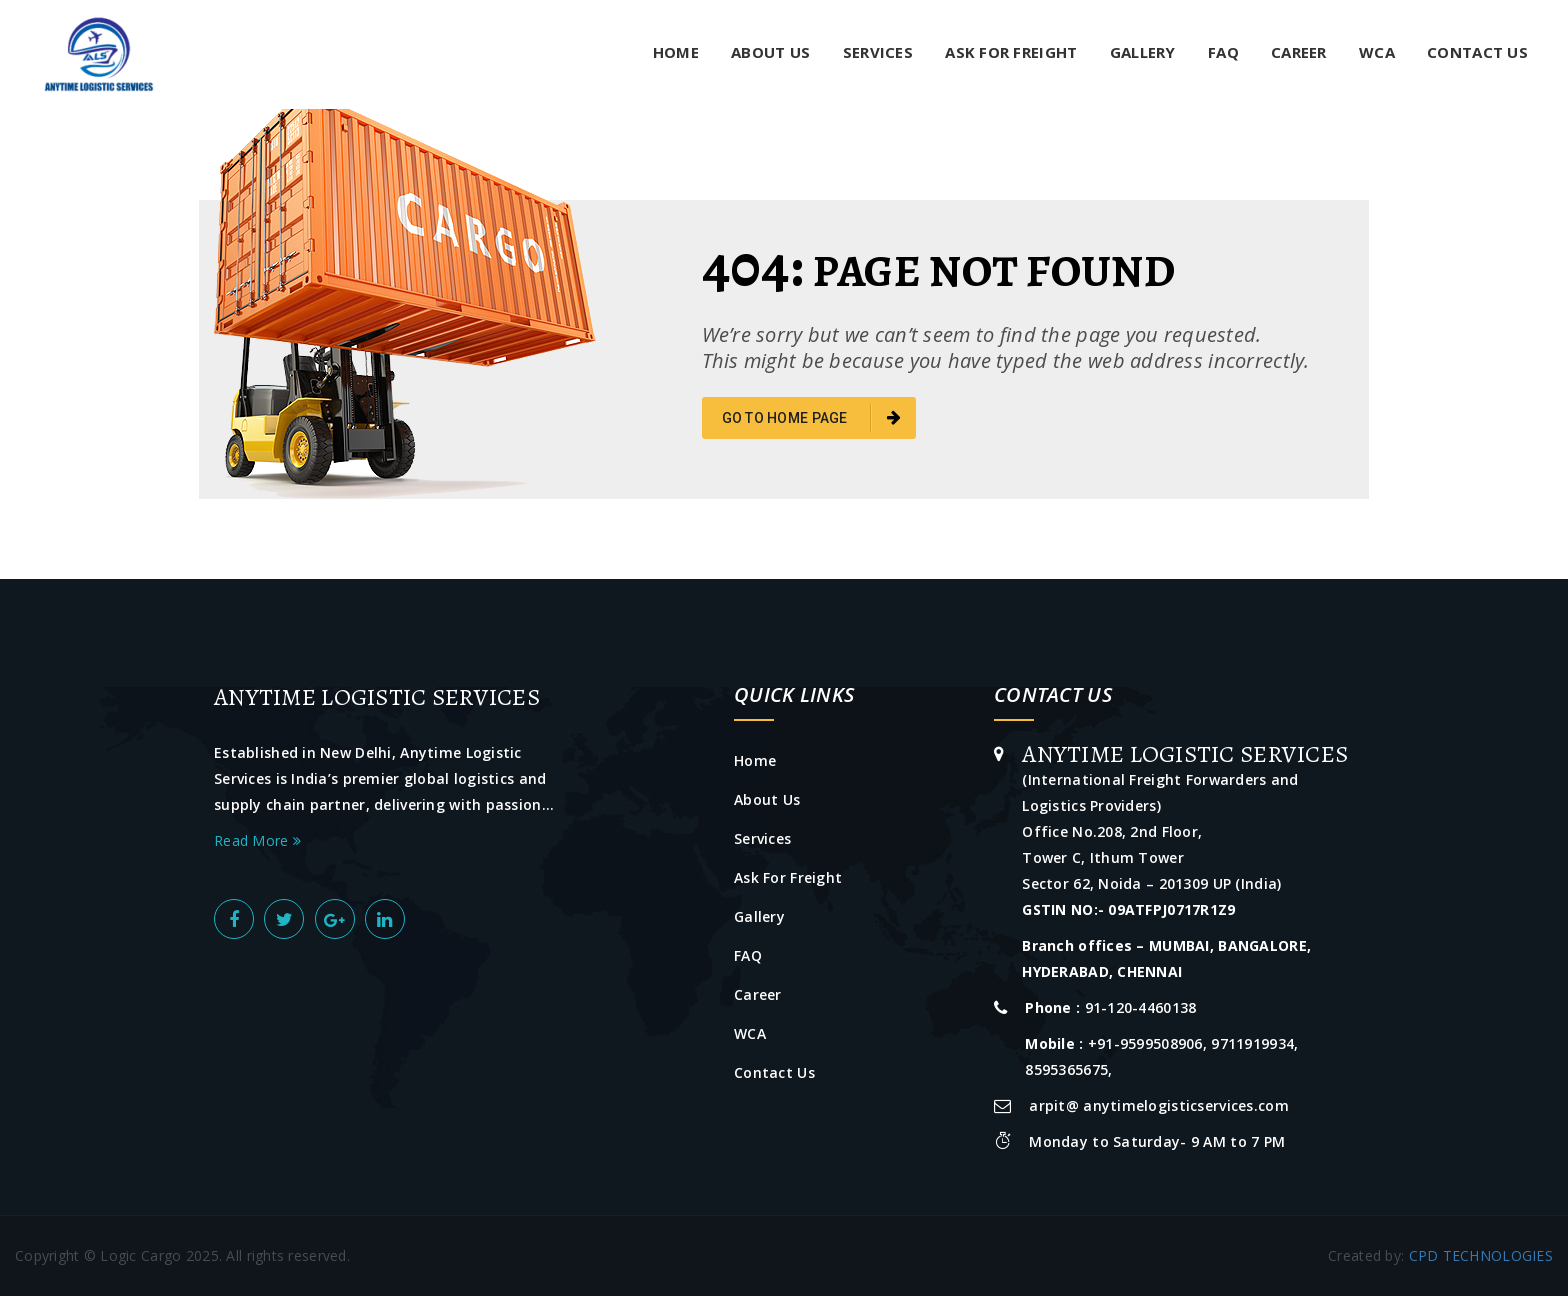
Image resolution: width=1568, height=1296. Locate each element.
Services (878, 52)
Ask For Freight (1011, 52)
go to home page (812, 418)
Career (1299, 52)
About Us (770, 52)
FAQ (1223, 52)
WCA (1377, 52)
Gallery (1143, 52)
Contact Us (1477, 52)
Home (676, 52)
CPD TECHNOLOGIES (1481, 1255)
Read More (257, 840)
